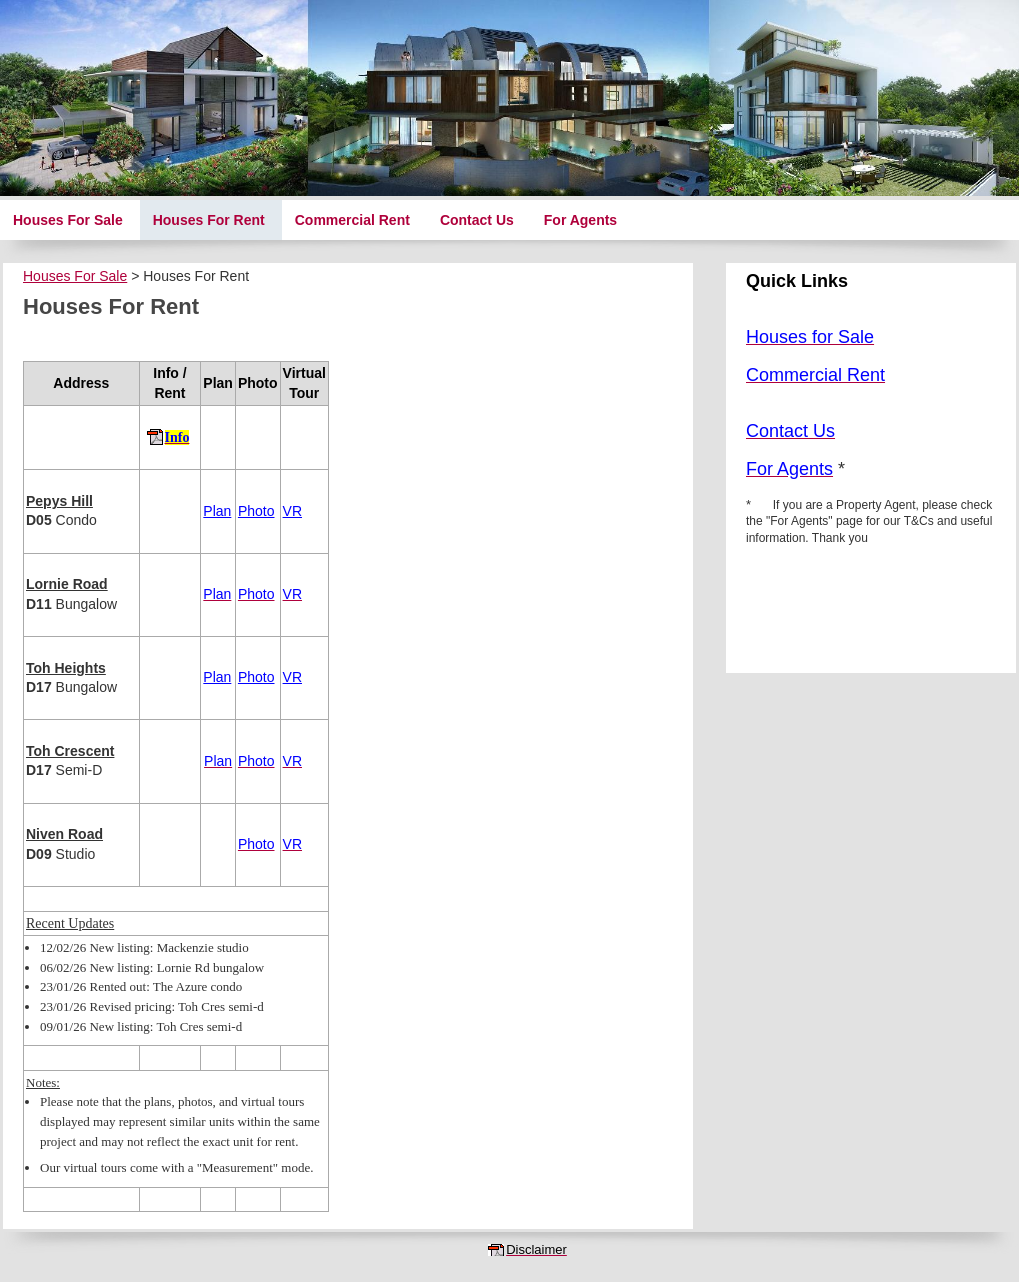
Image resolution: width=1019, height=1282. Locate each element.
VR (292, 511)
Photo (256, 511)
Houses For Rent (209, 220)
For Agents (580, 220)
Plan (217, 511)
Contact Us (477, 220)
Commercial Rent (352, 220)
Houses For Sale (68, 220)
